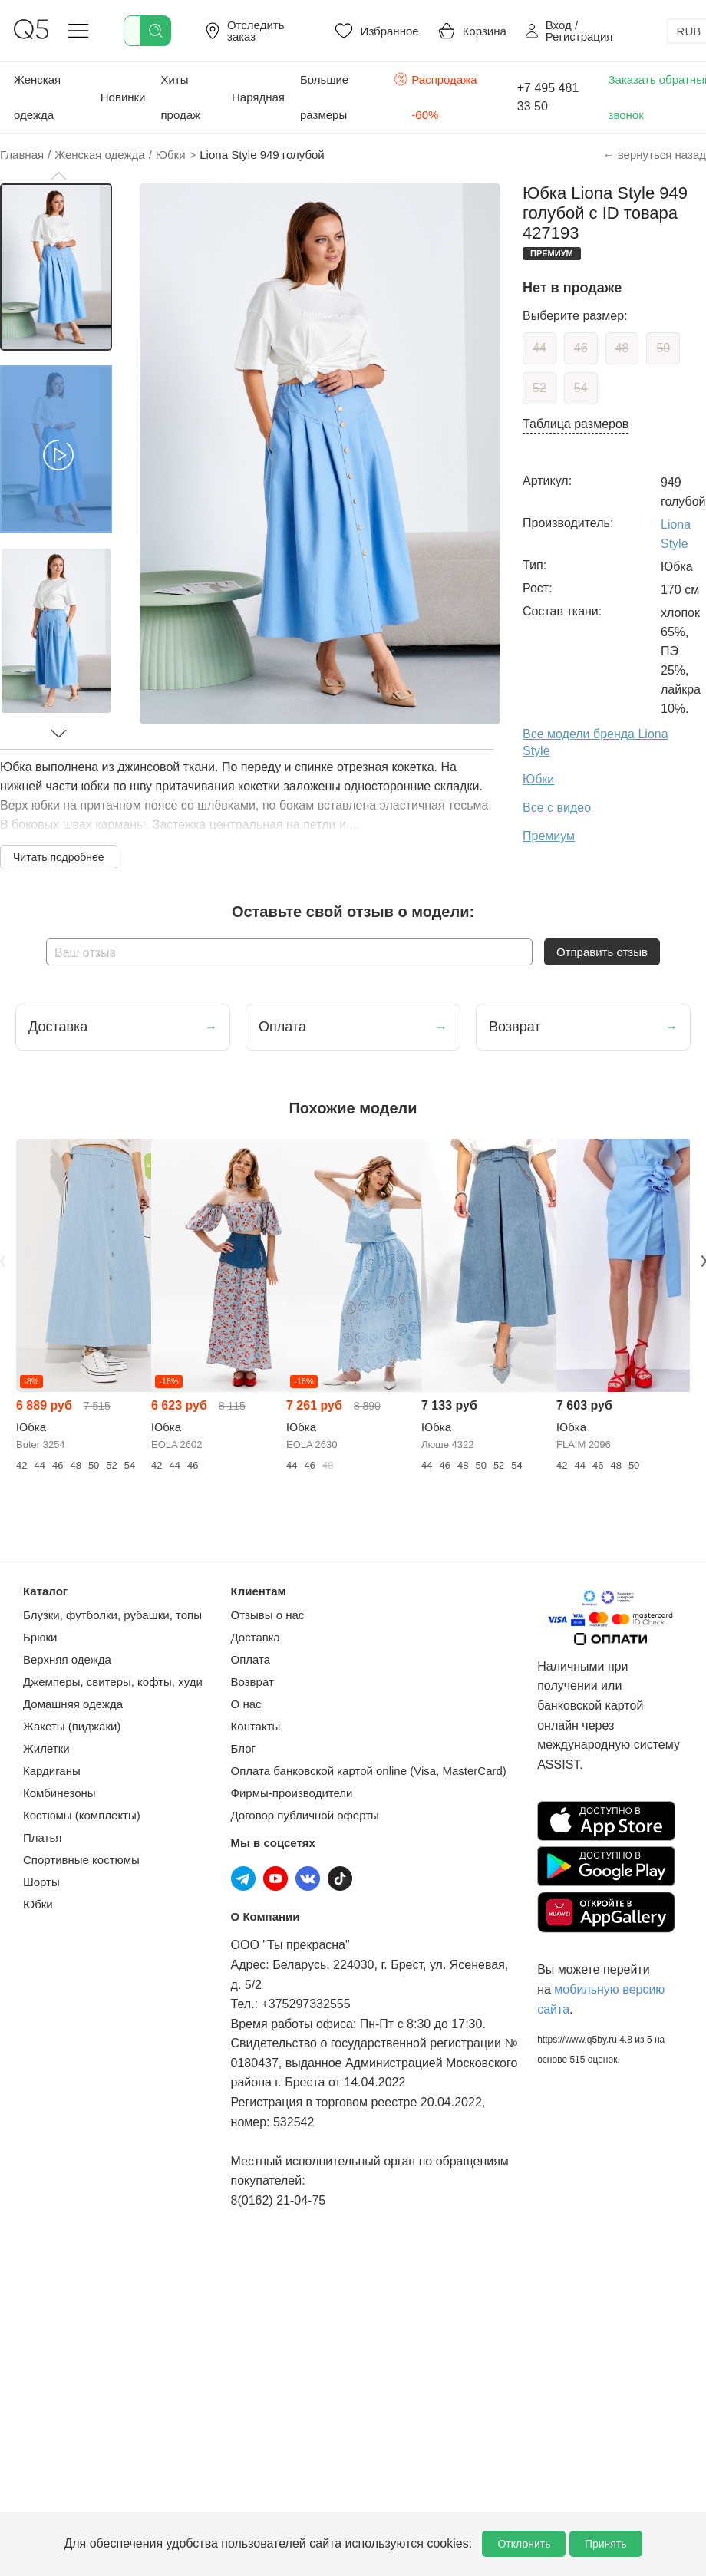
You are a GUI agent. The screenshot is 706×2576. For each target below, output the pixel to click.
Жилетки (46, 1748)
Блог (243, 1748)
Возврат (252, 1681)
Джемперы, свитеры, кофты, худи (113, 1681)
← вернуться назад (654, 154)
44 (539, 348)
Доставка (255, 1637)
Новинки (123, 97)
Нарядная (258, 97)
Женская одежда (37, 97)
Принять (606, 2544)
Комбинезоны (59, 1792)
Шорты (41, 1881)
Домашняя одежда (73, 1703)
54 (581, 387)
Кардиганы (52, 1770)
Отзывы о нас (268, 1614)
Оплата (251, 1659)
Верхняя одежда (67, 1659)
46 (581, 348)
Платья (42, 1837)
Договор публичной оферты (305, 1815)
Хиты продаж (180, 97)
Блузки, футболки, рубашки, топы (112, 1614)
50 (663, 348)
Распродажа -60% (435, 95)
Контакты (256, 1726)
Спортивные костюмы (81, 1859)
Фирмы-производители (292, 1792)
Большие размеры (324, 97)
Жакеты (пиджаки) (71, 1726)
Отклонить (523, 2544)
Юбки (38, 1904)
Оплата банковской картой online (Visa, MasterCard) (368, 1770)
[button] (58, 175)
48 (622, 348)
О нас (246, 1703)
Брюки (40, 1637)
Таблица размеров (575, 423)
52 (539, 387)
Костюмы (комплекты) (81, 1815)
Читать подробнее (58, 857)
